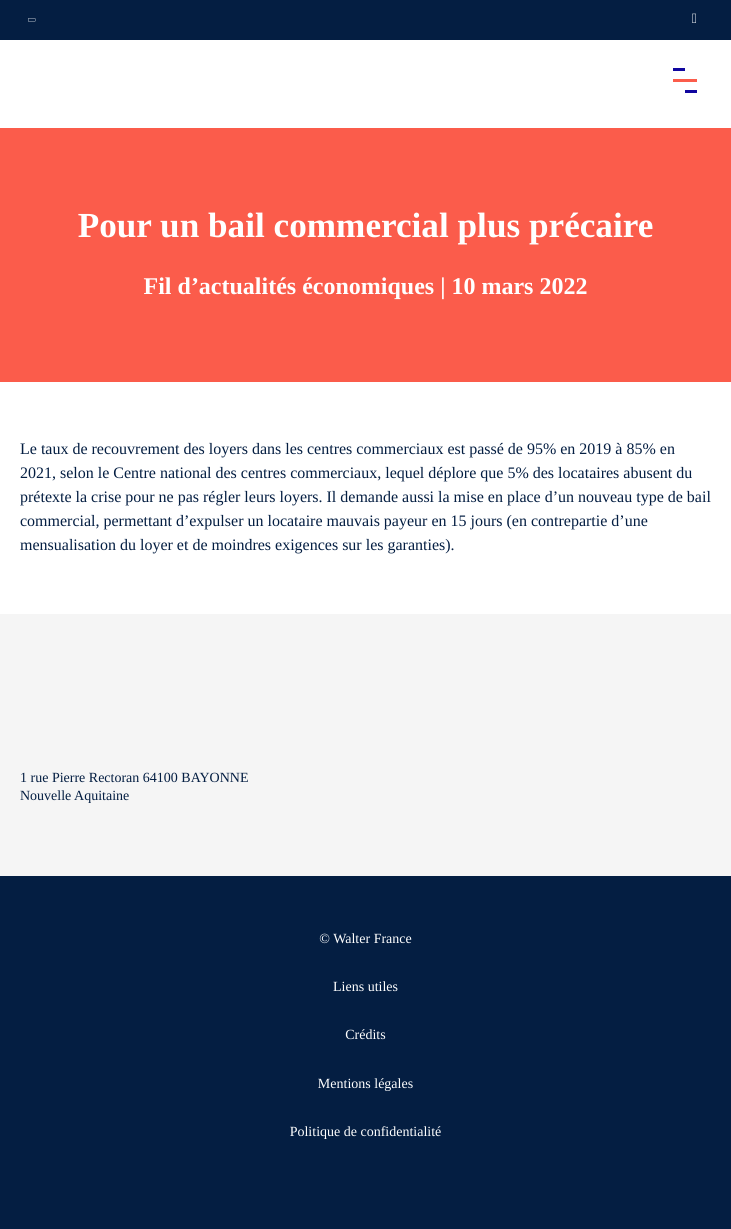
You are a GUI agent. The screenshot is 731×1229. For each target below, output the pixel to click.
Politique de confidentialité (366, 1132)
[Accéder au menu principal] (685, 80)
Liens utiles (365, 987)
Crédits (365, 1035)
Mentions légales (365, 1084)
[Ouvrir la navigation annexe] (32, 20)
